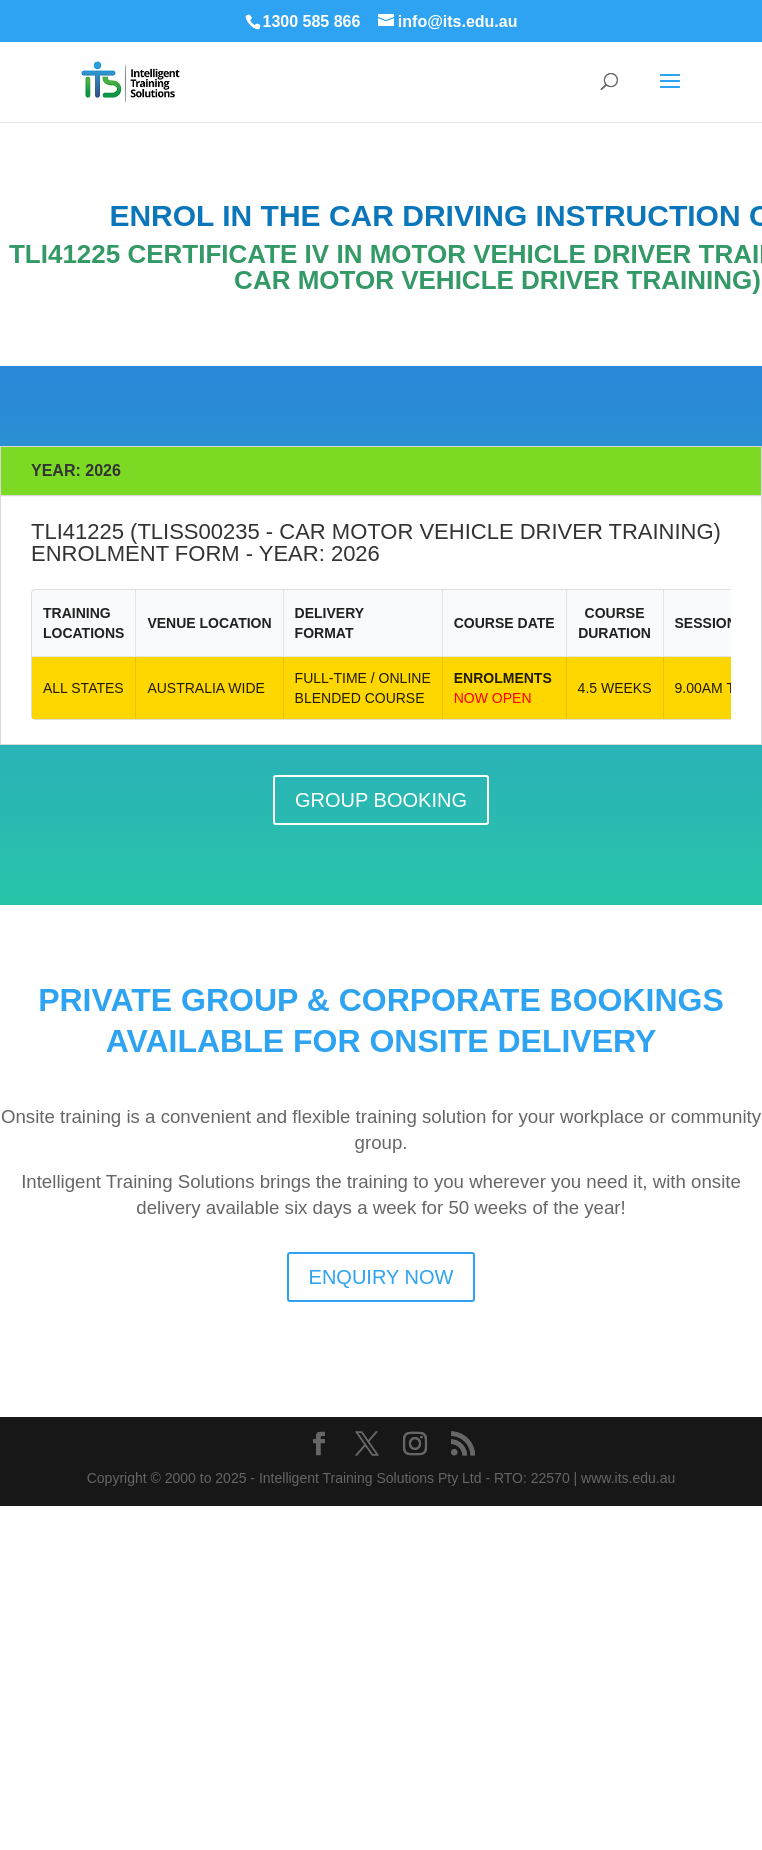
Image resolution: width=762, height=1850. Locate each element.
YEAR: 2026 (76, 470)
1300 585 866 (312, 21)
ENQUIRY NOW (381, 1277)
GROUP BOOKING (381, 800)
